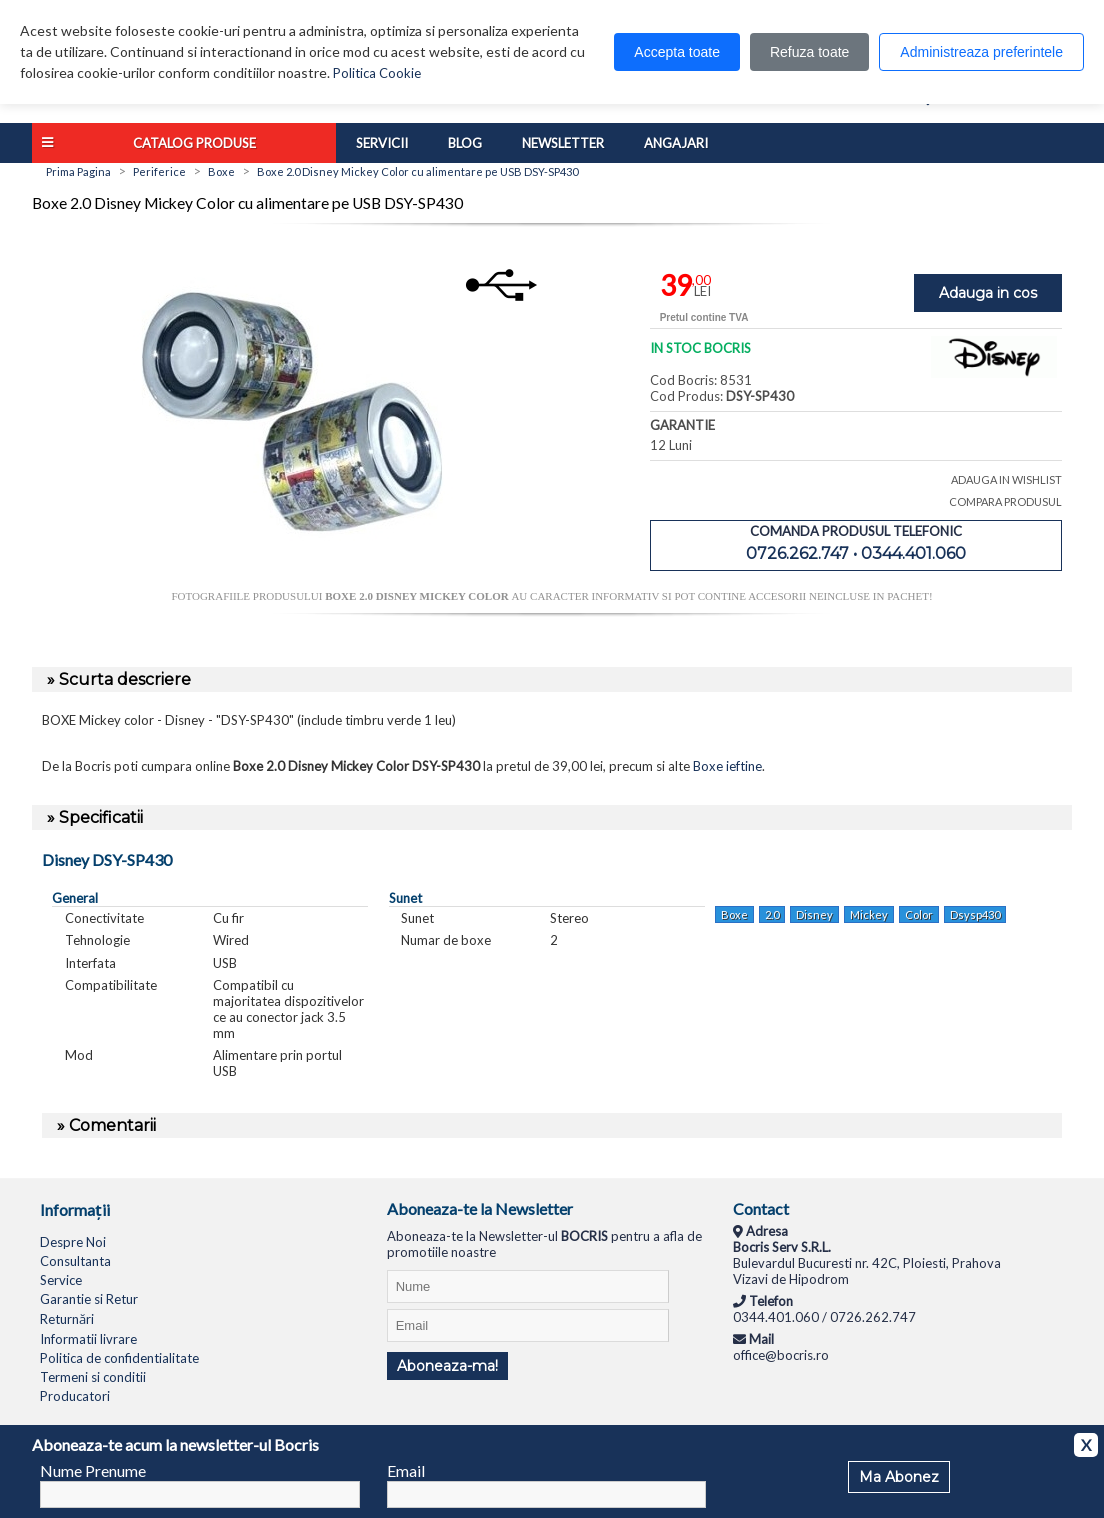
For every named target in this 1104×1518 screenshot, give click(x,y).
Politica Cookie (377, 73)
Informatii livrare (88, 1339)
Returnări (67, 1319)
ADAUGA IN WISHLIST (1006, 479)
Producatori (75, 1396)
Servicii (382, 143)
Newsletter (563, 143)
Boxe (734, 914)
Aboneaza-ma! (447, 1366)
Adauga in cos (988, 293)
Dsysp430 (975, 914)
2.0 (772, 914)
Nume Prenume (93, 1470)
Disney (814, 914)
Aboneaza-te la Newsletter (480, 1208)
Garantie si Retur (89, 1299)
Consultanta (75, 1261)
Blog (465, 143)
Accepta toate (677, 52)
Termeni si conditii (93, 1377)
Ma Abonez (899, 1477)
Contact (761, 1208)
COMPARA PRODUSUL (1005, 501)
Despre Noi (73, 1242)
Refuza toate (809, 52)
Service (61, 1280)
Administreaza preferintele (981, 52)
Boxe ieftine (727, 766)
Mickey (869, 914)
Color (919, 914)
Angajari (676, 143)
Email (406, 1470)
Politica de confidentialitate (119, 1358)
